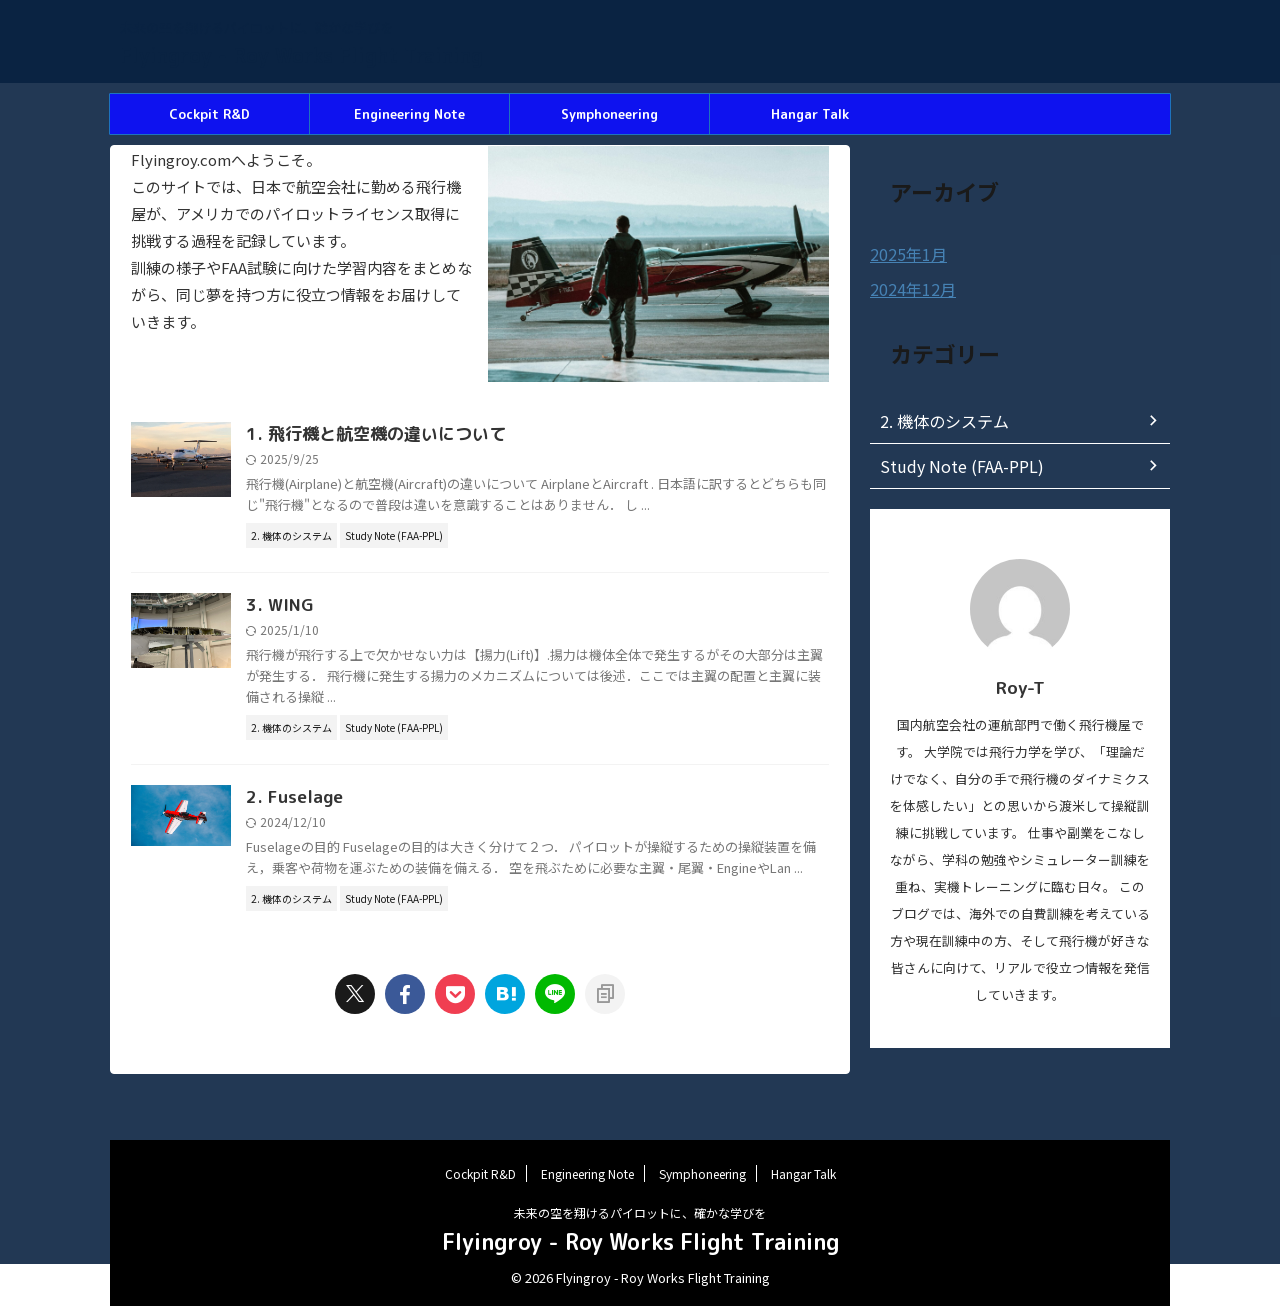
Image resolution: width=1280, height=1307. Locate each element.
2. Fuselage (390, 822)
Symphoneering (609, 114)
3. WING (377, 629)
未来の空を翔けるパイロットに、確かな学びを (640, 1213)
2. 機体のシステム (936, 419)
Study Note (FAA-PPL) (951, 464)
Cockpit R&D (209, 114)
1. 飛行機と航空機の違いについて (468, 435)
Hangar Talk (810, 114)
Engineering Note (409, 114)
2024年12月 (908, 288)
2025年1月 (904, 254)
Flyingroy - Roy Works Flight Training (301, 55)
